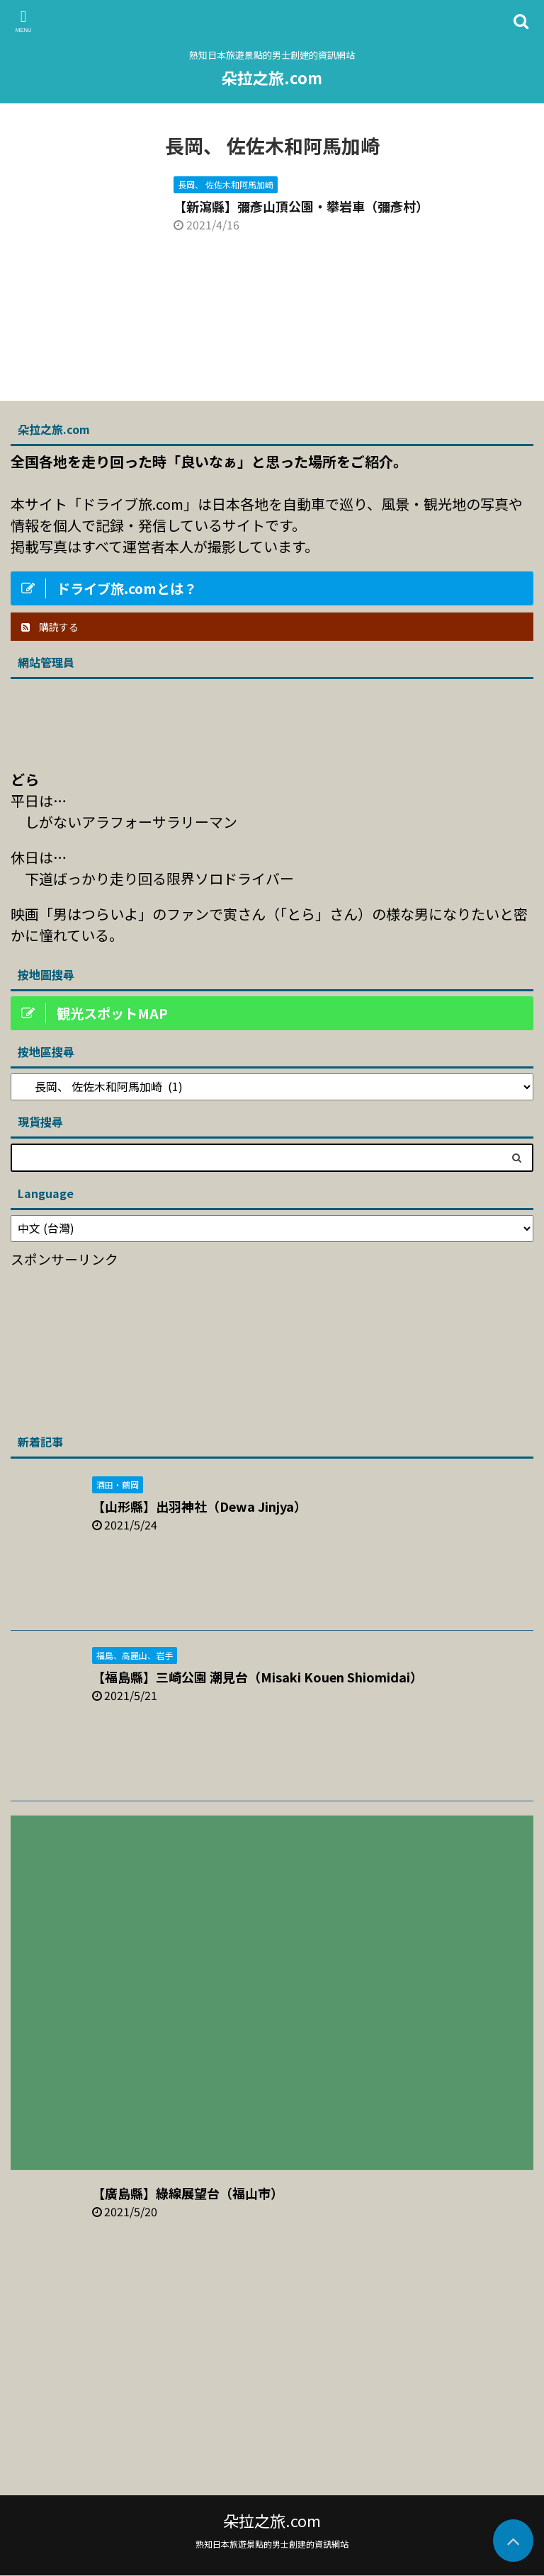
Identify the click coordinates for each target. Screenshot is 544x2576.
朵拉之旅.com (272, 77)
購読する (50, 627)
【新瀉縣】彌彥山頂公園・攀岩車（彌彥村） (301, 206)
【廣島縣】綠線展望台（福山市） (187, 2193)
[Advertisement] (117, 1346)
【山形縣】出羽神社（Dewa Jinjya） (199, 1506)
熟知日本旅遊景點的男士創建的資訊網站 (272, 2544)
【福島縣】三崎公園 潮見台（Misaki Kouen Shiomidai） (257, 1677)
